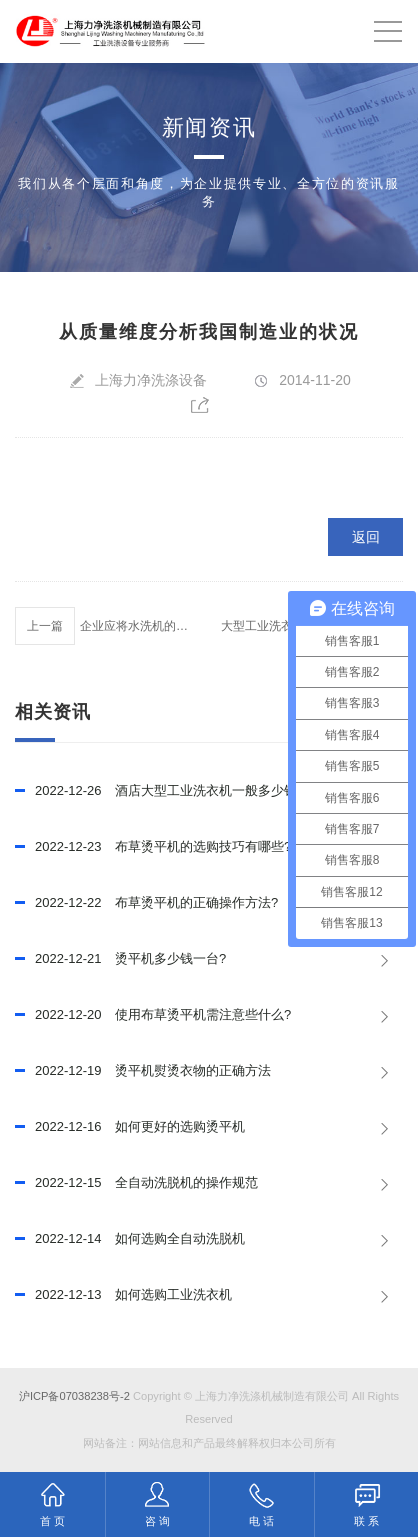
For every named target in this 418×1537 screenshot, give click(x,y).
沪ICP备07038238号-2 (74, 1396)
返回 (366, 537)
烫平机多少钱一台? (120, 959)
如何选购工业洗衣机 (123, 1295)
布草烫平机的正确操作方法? (146, 903)
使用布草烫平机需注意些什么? (153, 1015)
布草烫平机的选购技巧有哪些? (153, 847)
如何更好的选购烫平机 (130, 1127)
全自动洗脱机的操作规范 (136, 1183)
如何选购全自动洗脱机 (130, 1239)
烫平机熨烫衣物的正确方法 (143, 1071)
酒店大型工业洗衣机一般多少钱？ (162, 791)
